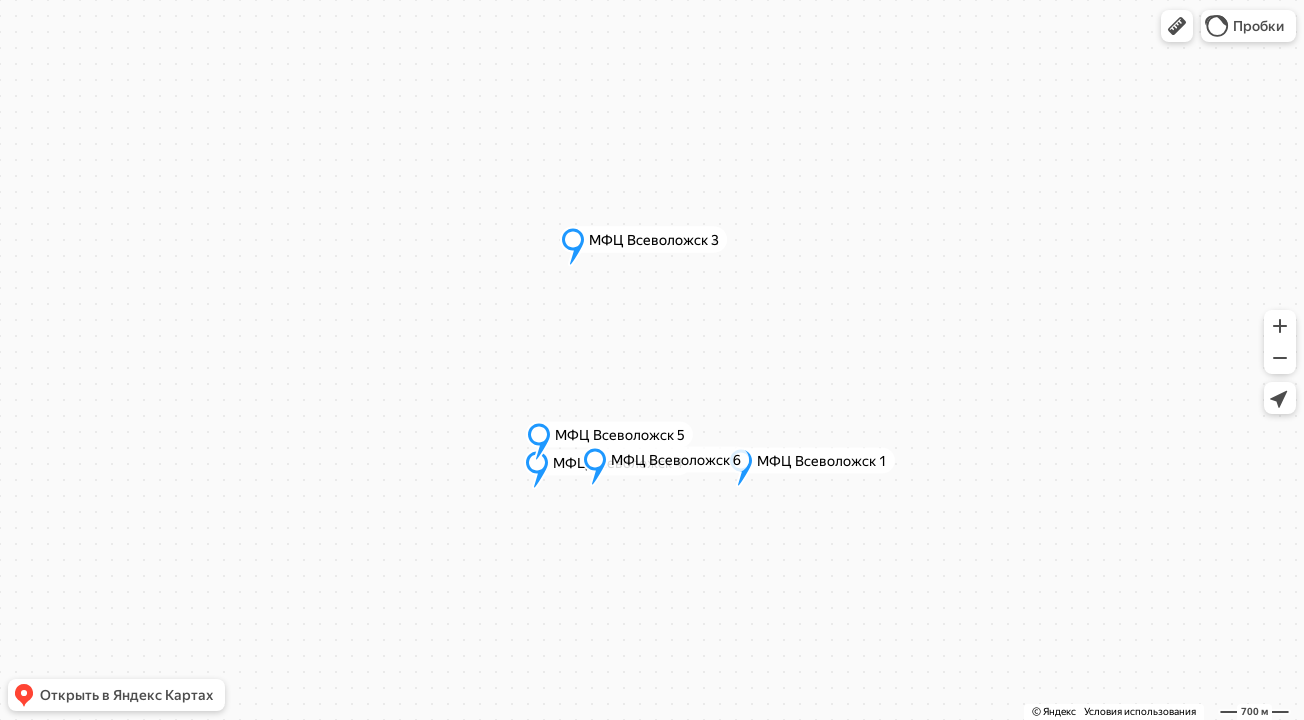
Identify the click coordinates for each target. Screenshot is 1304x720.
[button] (1177, 26)
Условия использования (1140, 711)
